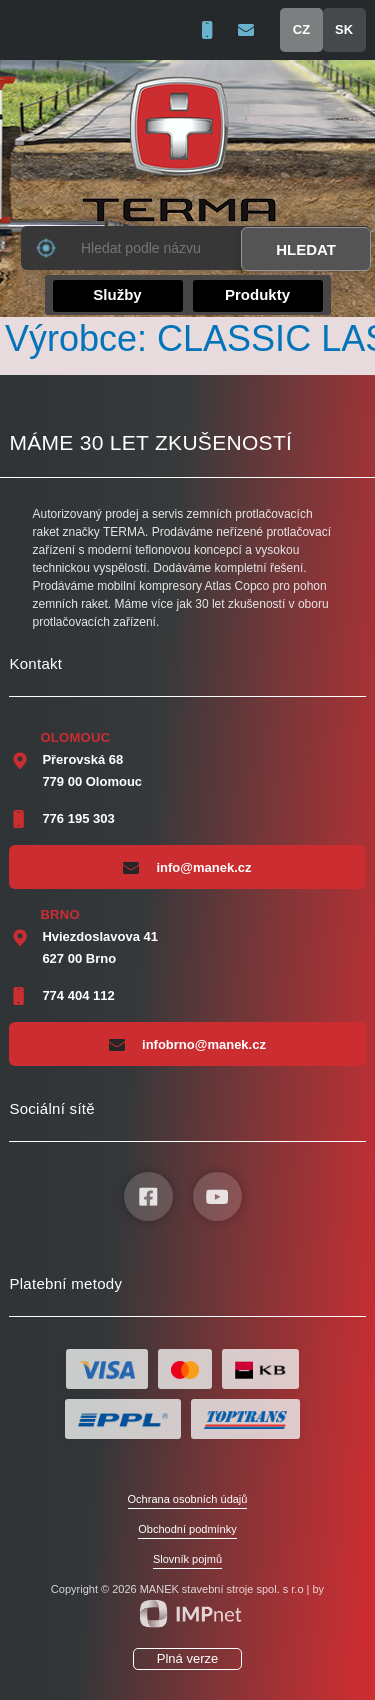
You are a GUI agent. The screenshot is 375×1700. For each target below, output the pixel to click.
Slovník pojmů (187, 1559)
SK (344, 29)
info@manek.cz (187, 867)
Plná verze (187, 1658)
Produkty (257, 294)
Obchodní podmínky (187, 1529)
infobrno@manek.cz (187, 1044)
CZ (301, 29)
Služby (117, 294)
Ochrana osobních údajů (188, 1499)
